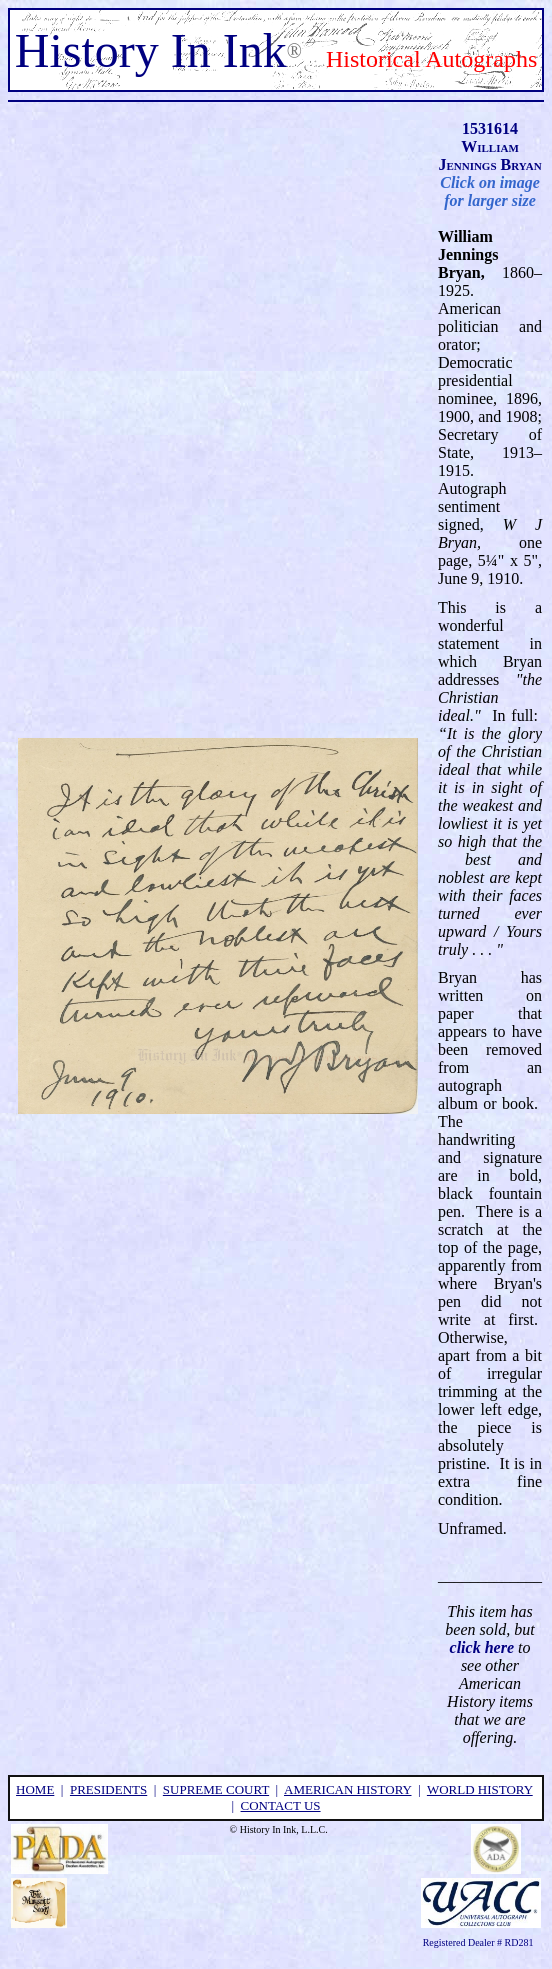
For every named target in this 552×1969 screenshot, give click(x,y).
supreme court (216, 1789)
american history (348, 1789)
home (35, 1789)
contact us (281, 1805)
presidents (108, 1789)
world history (480, 1789)
